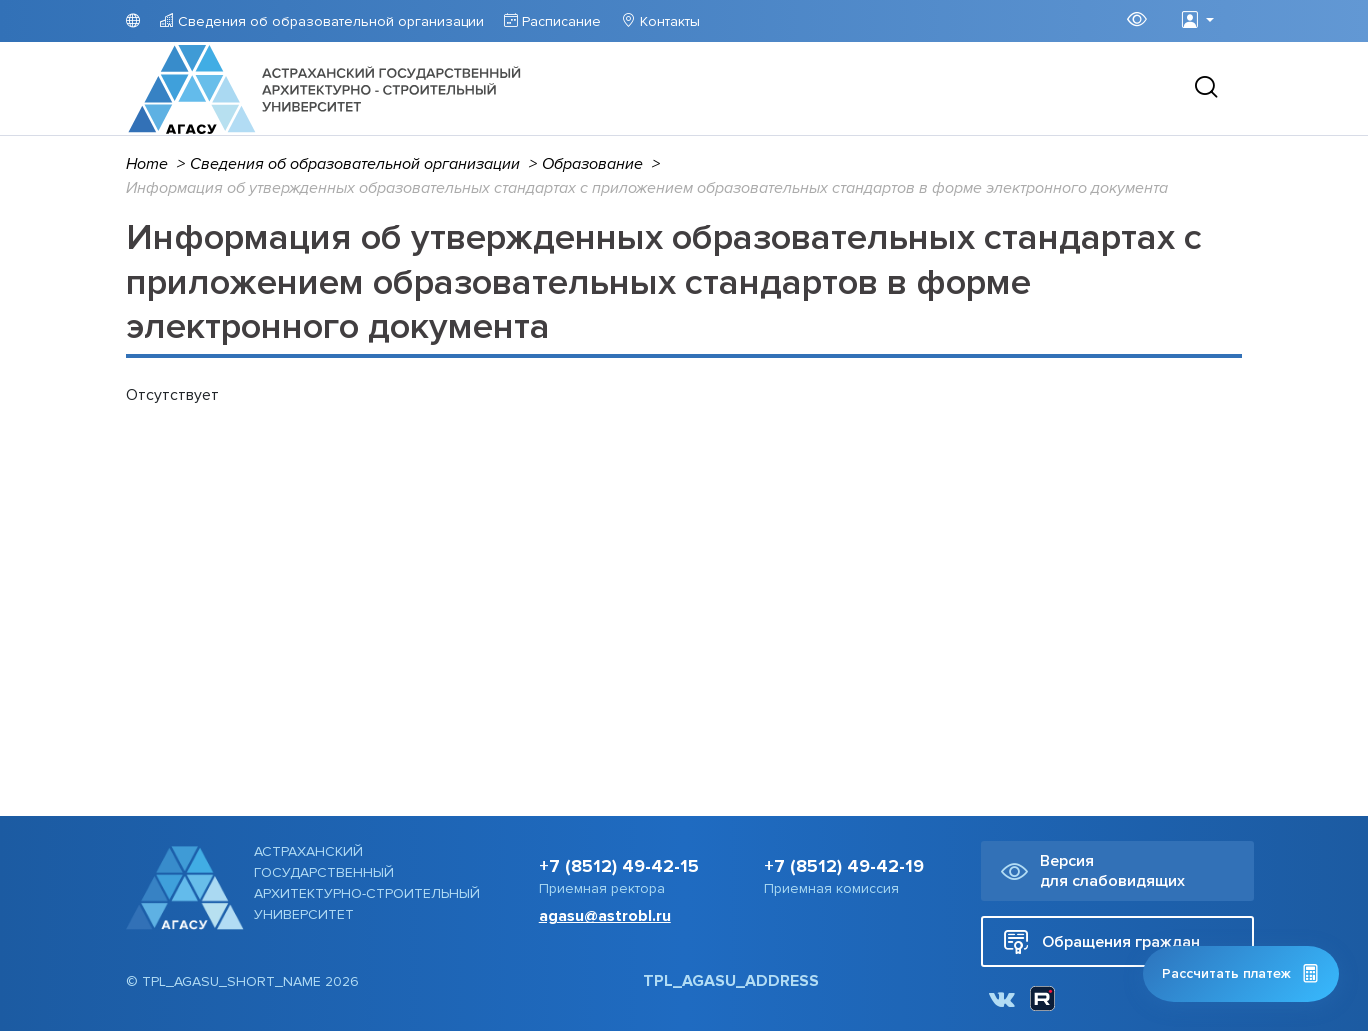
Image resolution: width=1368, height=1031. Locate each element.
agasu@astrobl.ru (605, 916)
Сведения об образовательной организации (329, 21)
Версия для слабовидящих (1093, 871)
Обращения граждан (1101, 941)
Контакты (668, 21)
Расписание (559, 21)
